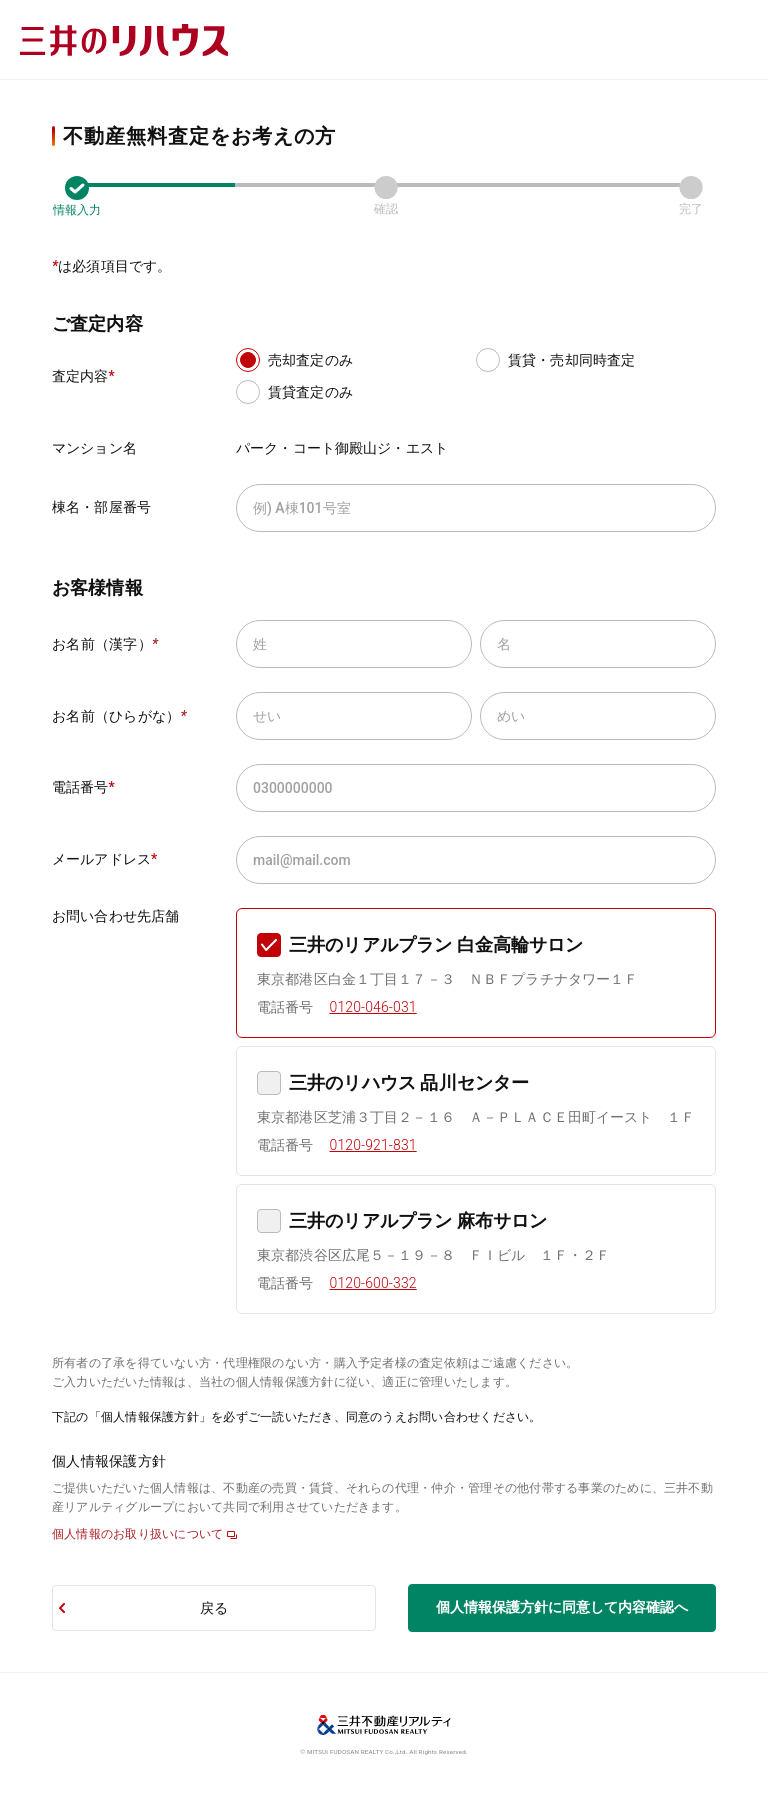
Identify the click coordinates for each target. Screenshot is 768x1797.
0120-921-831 (373, 1145)
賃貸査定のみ (310, 392)
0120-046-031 (373, 1007)
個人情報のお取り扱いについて (137, 1534)
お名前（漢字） (105, 644)
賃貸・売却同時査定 (571, 360)
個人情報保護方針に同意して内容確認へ (562, 1607)
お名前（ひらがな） (119, 716)
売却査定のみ (310, 360)
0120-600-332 (373, 1283)
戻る (214, 1608)
